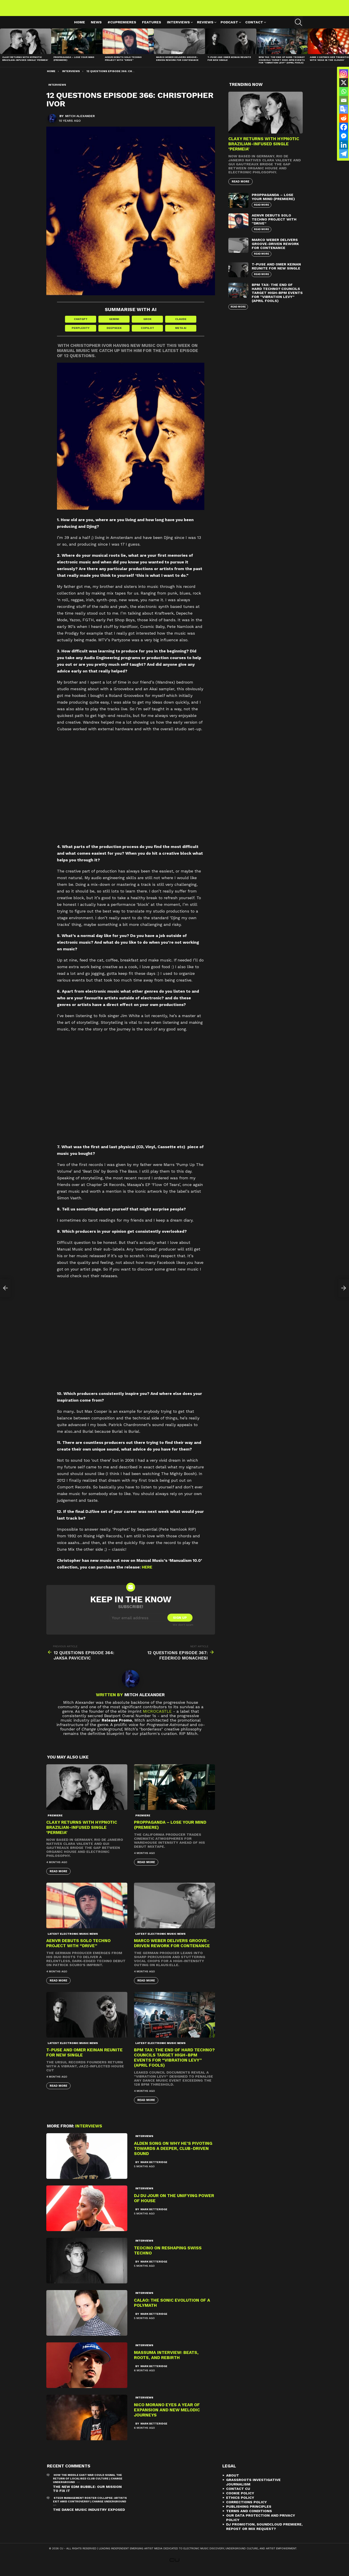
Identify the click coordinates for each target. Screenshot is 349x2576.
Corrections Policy (246, 2508)
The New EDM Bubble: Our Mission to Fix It (87, 2495)
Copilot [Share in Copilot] (147, 333)
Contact (254, 28)
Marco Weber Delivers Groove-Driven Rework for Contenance (177, 63)
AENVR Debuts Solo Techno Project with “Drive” (123, 63)
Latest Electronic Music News (73, 1939)
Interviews (178, 28)
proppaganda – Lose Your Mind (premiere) (273, 202)
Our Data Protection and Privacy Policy (260, 2523)
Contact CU (238, 2495)
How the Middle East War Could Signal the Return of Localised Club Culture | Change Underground (87, 2484)
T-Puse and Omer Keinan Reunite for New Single (276, 271)
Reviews (205, 28)
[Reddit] (343, 118)
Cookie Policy (240, 2499)
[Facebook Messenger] (343, 136)
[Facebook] (343, 127)
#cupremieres (122, 27)
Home (79, 27)
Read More (58, 1877)
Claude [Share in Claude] (181, 324)
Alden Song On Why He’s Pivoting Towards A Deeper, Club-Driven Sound (173, 2154)
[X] (343, 82)
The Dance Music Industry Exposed (89, 2515)
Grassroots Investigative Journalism (253, 2488)
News (96, 27)
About (232, 2481)
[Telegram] (343, 153)
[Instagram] (343, 73)
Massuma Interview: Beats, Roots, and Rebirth (166, 2361)
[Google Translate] (343, 109)
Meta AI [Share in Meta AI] (180, 333)
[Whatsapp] (343, 91)
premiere (55, 1821)
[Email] (343, 100)
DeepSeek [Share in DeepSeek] (114, 333)
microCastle (157, 1717)
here (147, 1573)
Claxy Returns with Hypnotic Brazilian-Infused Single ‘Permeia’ (25, 63)
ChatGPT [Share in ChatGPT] (80, 324)
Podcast (229, 28)
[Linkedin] (343, 144)
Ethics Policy (240, 2503)
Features (151, 27)
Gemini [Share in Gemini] (114, 324)
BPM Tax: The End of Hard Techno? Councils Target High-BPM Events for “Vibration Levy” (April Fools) (282, 65)
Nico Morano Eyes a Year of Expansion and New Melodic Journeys (167, 2416)
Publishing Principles (248, 2512)
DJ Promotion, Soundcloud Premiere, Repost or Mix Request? (264, 2532)
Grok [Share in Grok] (147, 324)
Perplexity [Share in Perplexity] (80, 333)
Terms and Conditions (249, 2517)
